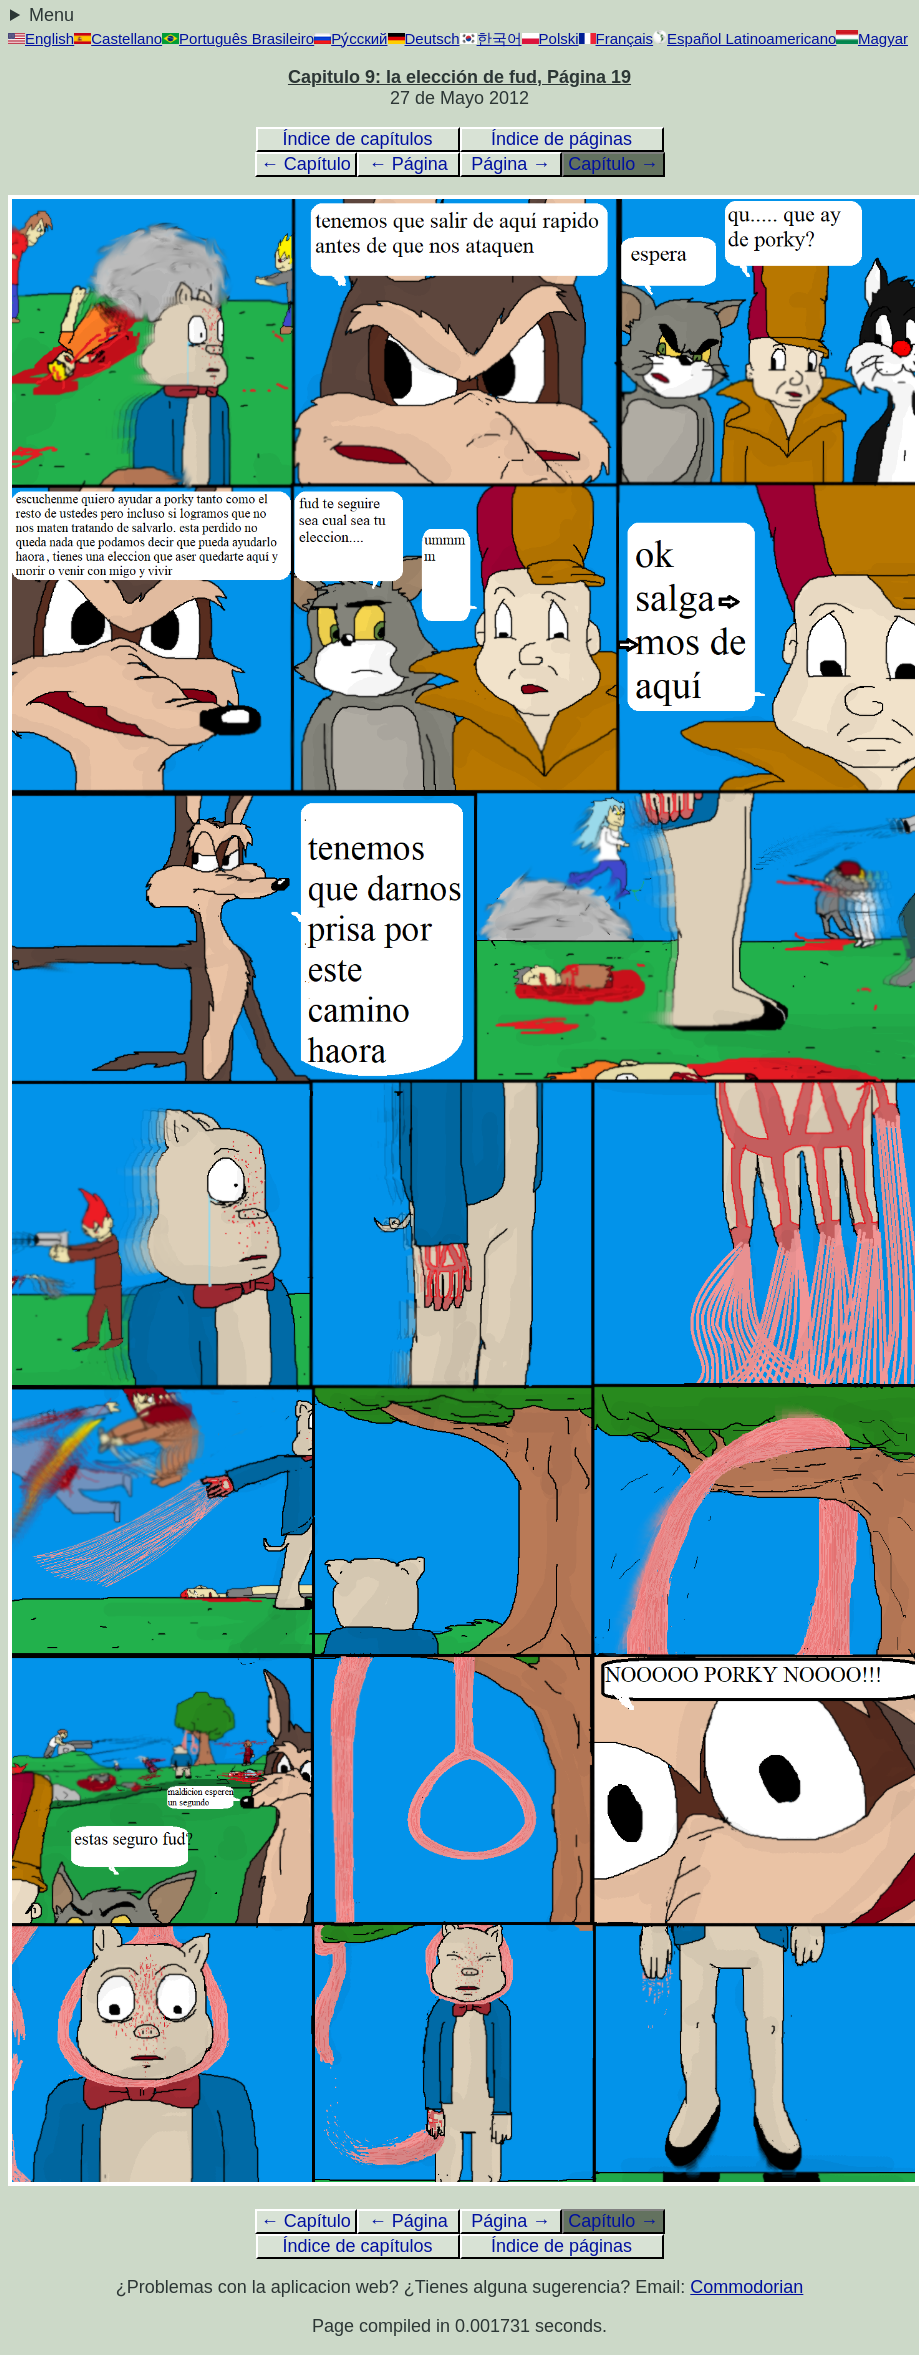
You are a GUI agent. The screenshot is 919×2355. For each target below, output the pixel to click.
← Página (408, 164)
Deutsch (424, 38)
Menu (51, 15)
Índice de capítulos (357, 139)
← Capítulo (306, 164)
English (41, 38)
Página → (510, 164)
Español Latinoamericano (744, 38)
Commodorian (746, 2287)
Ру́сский (350, 38)
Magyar (872, 38)
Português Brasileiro (238, 38)
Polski (550, 38)
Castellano (118, 38)
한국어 (491, 38)
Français (616, 38)
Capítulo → (613, 164)
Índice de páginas (561, 139)
